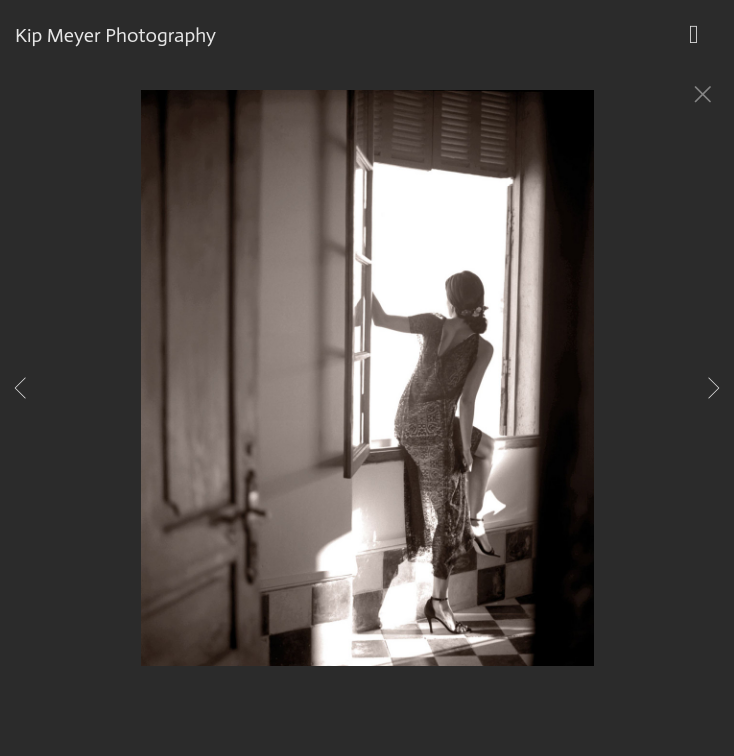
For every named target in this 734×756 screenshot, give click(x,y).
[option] (367, 403)
